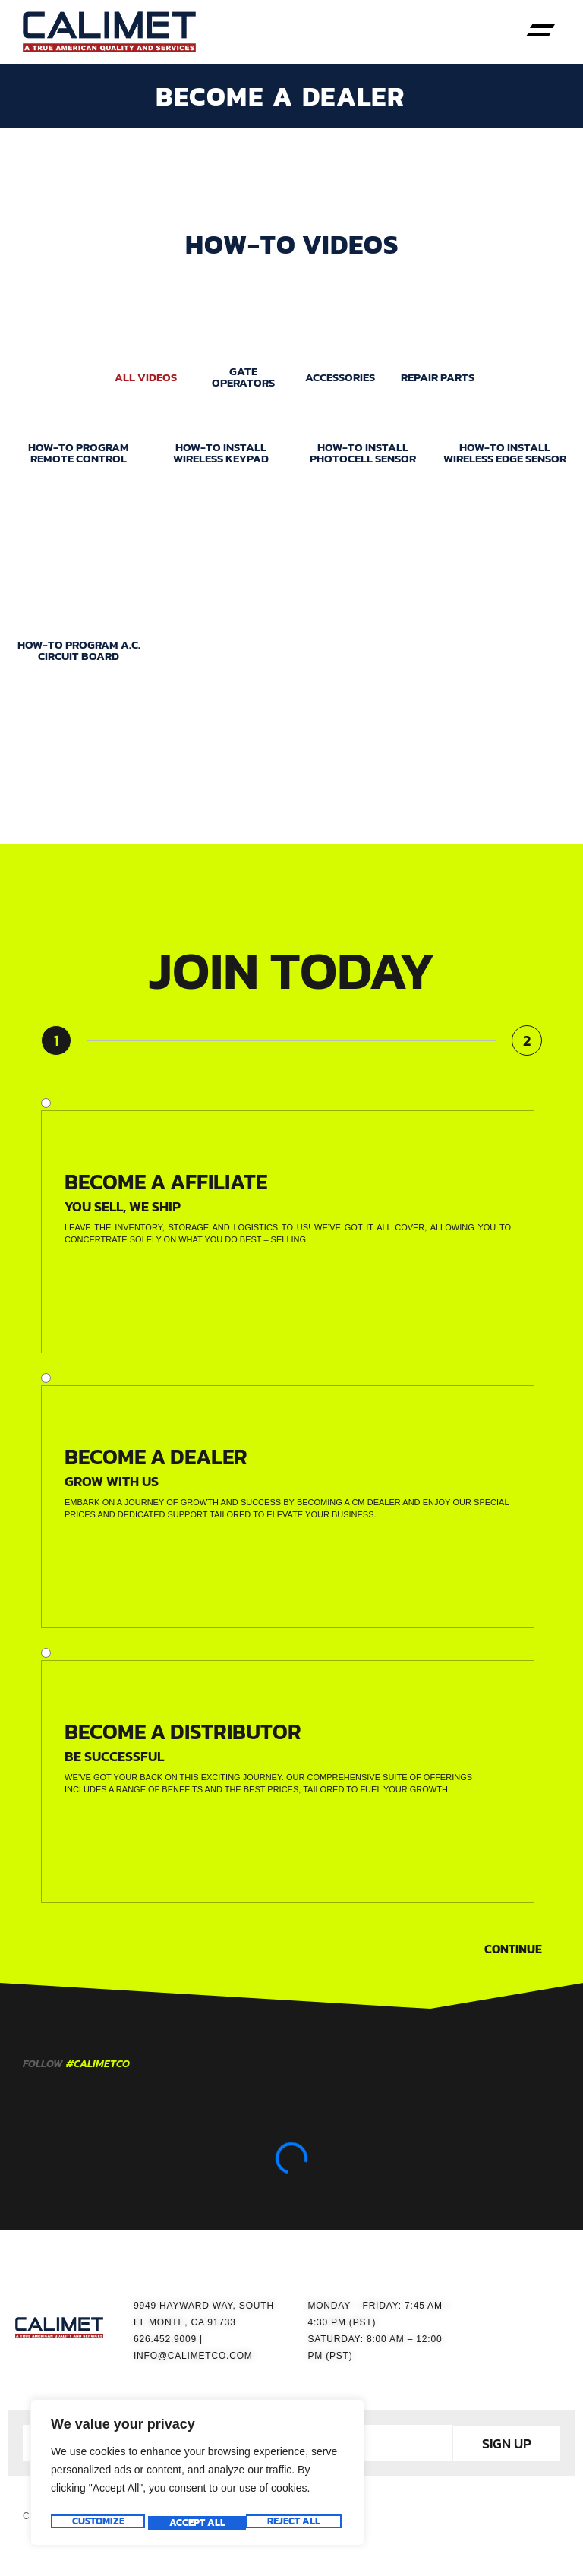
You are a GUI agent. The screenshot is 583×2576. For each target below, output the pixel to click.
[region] (197, 2476)
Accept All (296, 2523)
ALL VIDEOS (146, 384)
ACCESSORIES (340, 384)
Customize (97, 2523)
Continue (513, 1956)
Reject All (195, 2523)
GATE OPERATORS (243, 384)
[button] (541, 32)
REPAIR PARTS (437, 384)
